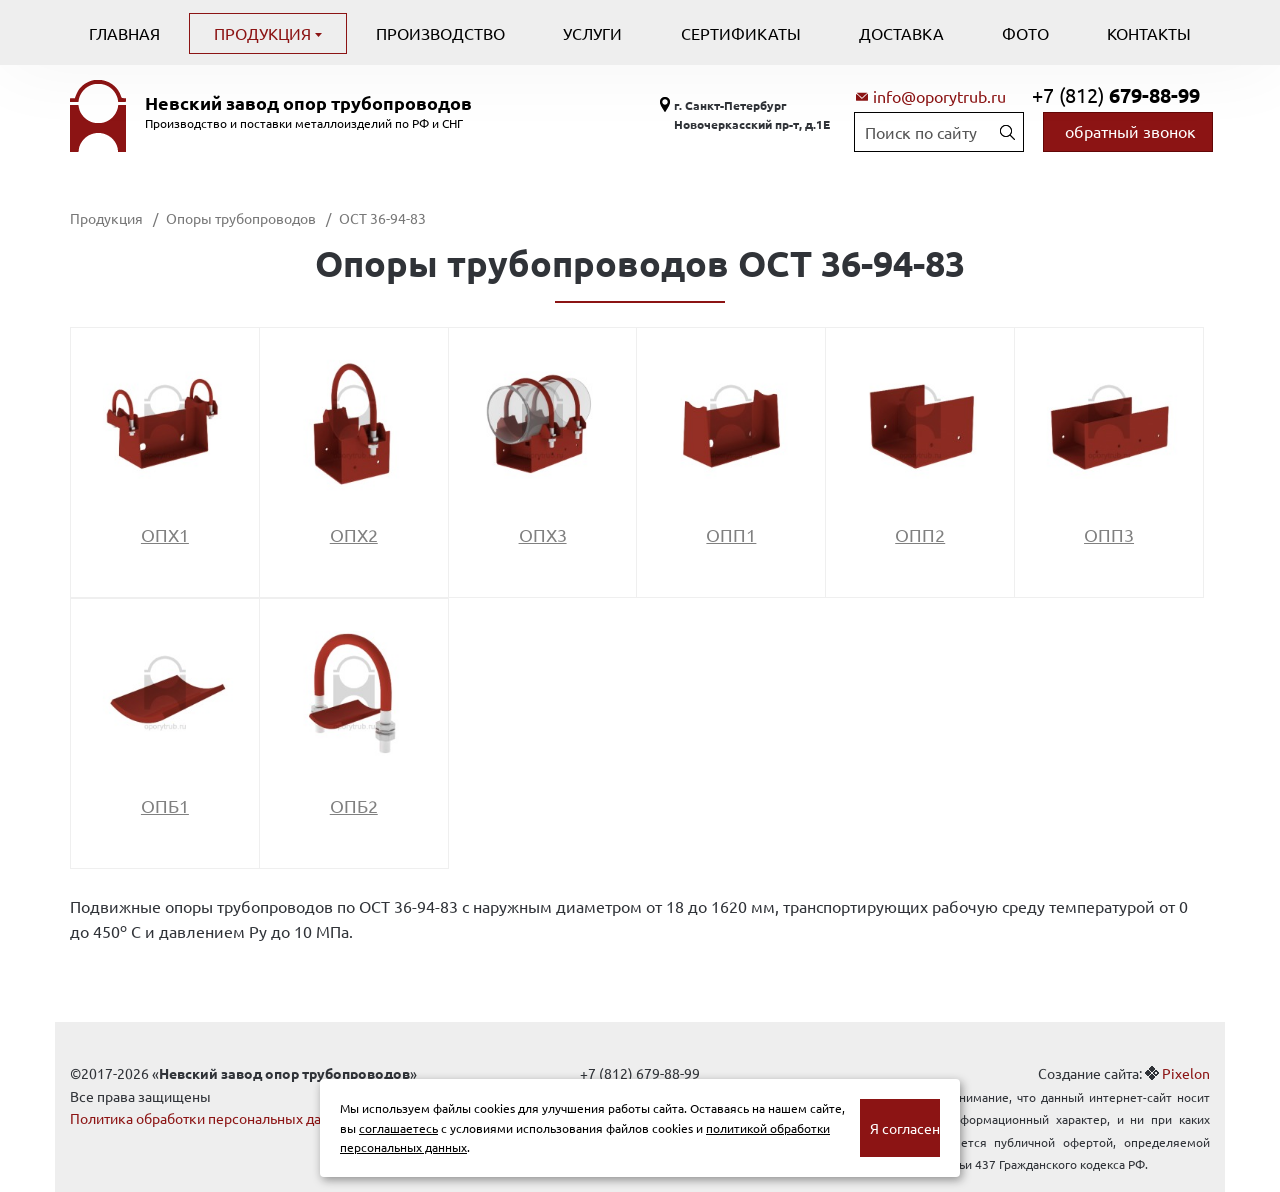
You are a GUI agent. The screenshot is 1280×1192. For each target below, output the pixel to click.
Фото (1025, 33)
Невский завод (308, 103)
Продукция (264, 33)
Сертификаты (741, 33)
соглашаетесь (398, 1128)
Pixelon (1186, 1073)
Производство (440, 33)
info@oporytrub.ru (939, 96)
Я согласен (905, 1128)
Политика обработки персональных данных (212, 1118)
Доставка (901, 33)
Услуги (592, 33)
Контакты (1149, 33)
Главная (124, 33)
